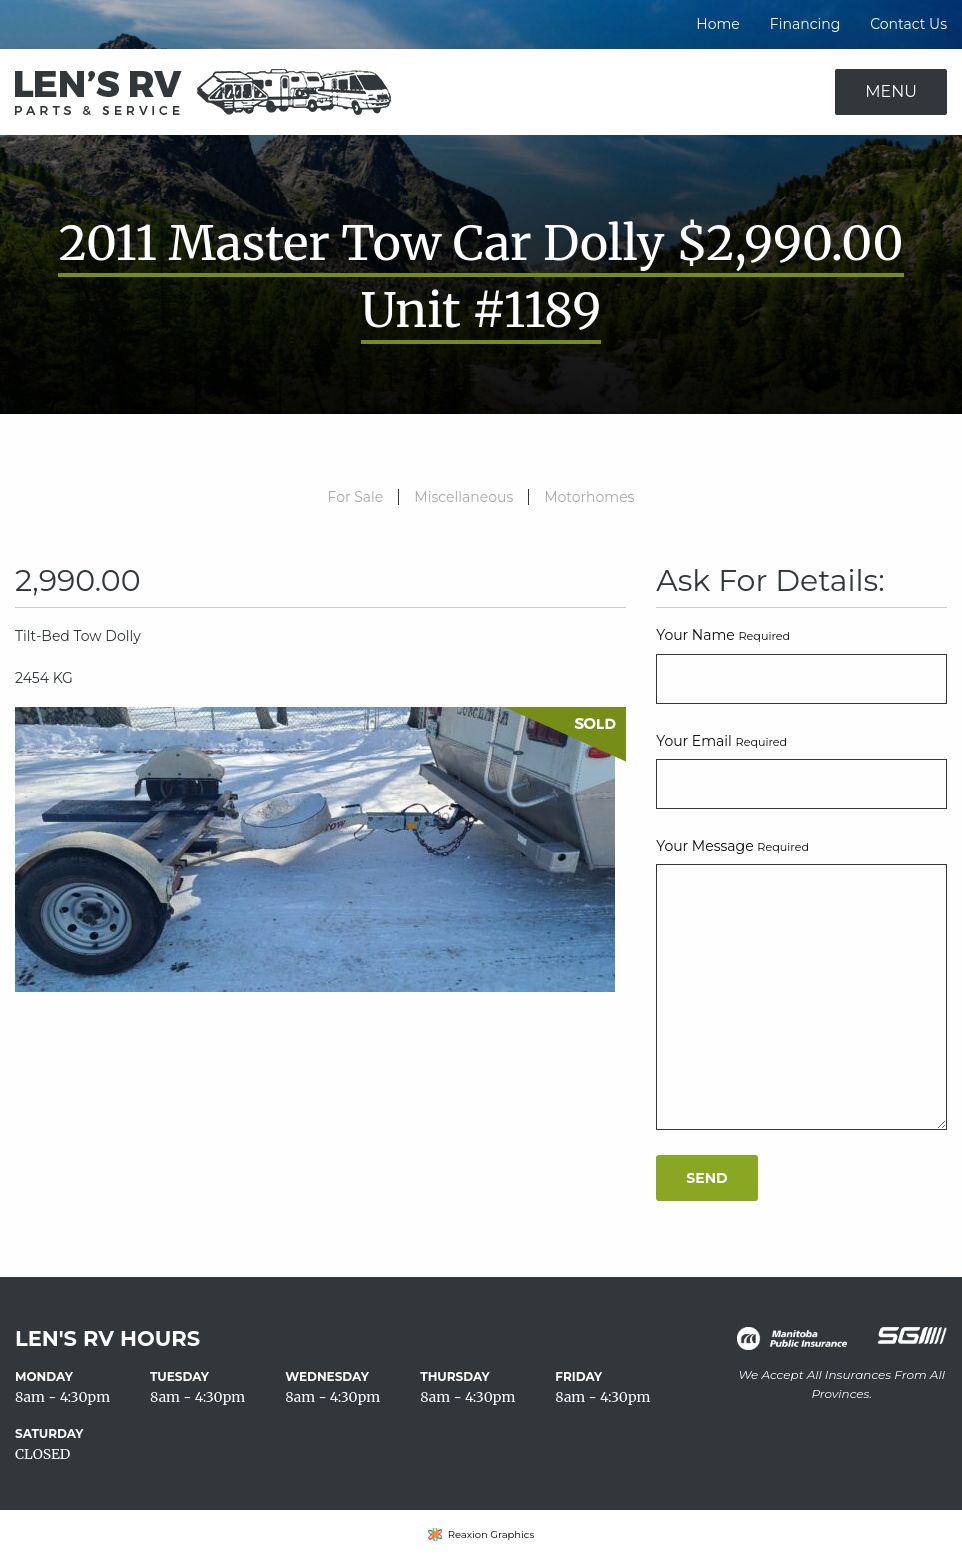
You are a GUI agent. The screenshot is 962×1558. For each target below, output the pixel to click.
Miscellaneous (463, 497)
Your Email (721, 741)
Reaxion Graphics (491, 1534)
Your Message (732, 846)
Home (717, 24)
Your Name (723, 635)
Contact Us (908, 24)
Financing (805, 24)
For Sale (356, 497)
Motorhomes (589, 497)
